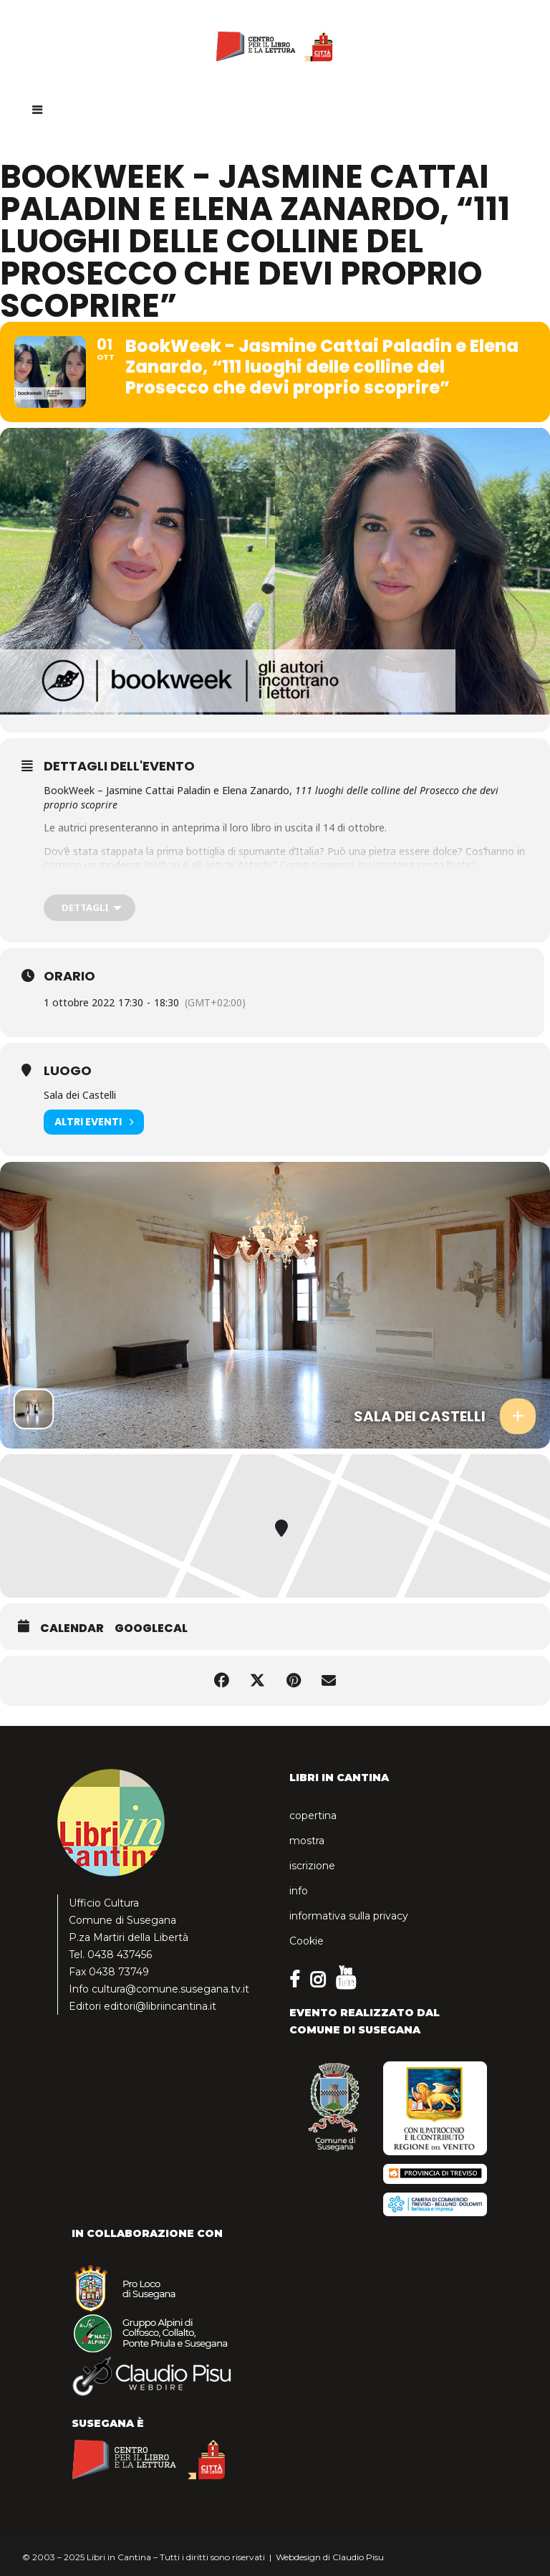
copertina (313, 1815)
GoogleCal (151, 1628)
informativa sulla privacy (348, 1915)
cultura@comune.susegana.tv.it (170, 1989)
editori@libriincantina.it (160, 2006)
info (298, 1890)
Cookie (306, 1941)
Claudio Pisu (358, 2557)
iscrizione (312, 1865)
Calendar (72, 1628)
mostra (306, 1840)
